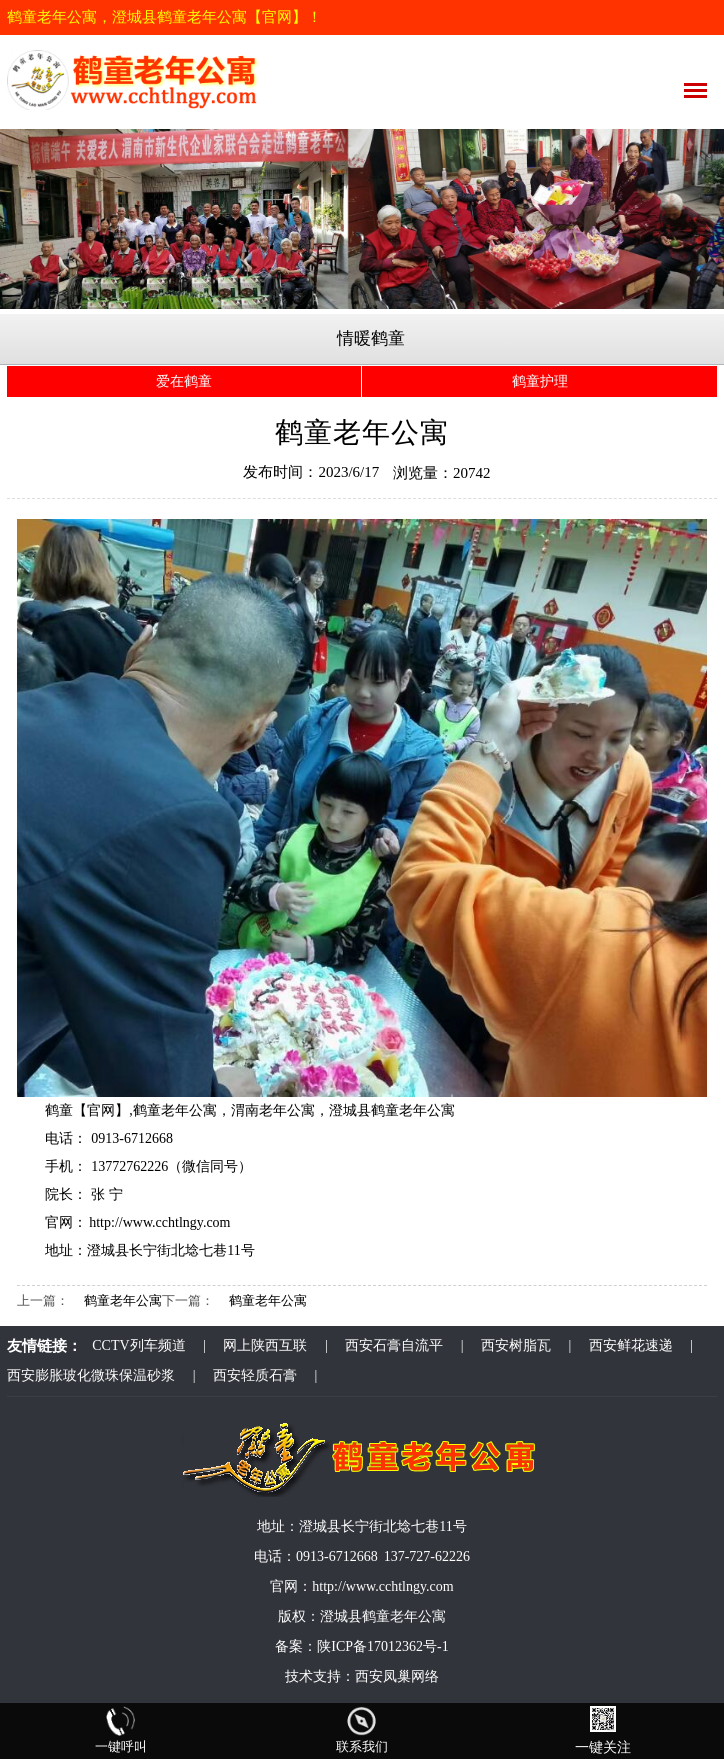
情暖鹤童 (371, 338)
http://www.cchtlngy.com (159, 1222)
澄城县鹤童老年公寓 (392, 1110)
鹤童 (59, 1110)
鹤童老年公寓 (175, 1110)
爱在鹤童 (184, 381)
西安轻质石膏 (255, 1375)
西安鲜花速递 (631, 1345)
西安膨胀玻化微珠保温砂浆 (91, 1375)
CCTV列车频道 (138, 1345)
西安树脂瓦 (516, 1345)
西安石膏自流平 (394, 1345)
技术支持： (320, 1676)
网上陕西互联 (265, 1345)
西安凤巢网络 (397, 1676)
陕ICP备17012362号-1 (382, 1646)
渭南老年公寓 (273, 1110)
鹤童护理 (540, 381)
